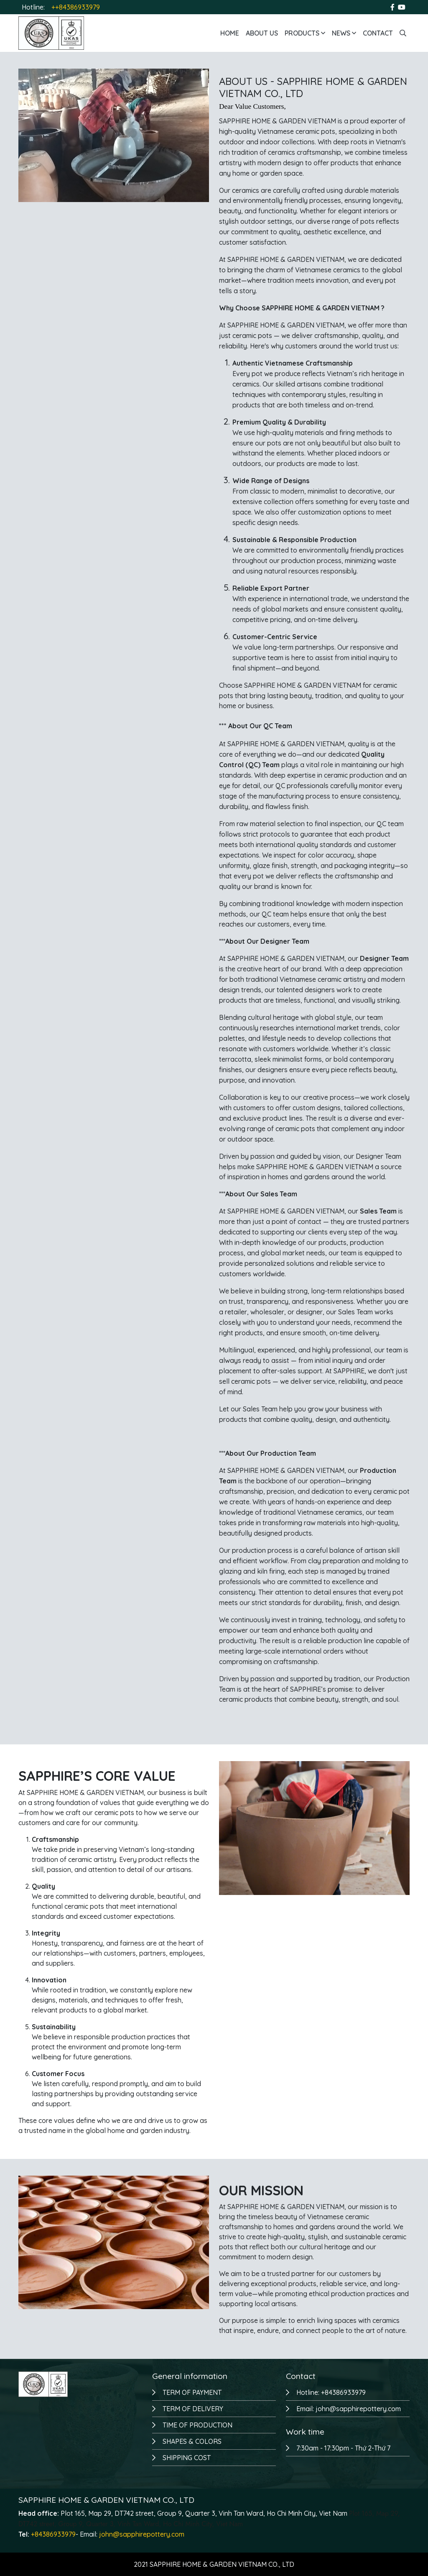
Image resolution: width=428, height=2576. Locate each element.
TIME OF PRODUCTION (197, 2425)
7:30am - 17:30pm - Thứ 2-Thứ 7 (343, 2448)
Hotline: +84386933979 (331, 2392)
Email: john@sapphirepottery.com (348, 2408)
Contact (378, 33)
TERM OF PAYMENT (192, 2392)
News (344, 33)
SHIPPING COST (187, 2457)
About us (262, 33)
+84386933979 (53, 2534)
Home (229, 33)
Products (305, 33)
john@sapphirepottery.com (141, 2534)
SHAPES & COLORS (192, 2441)
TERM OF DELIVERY (193, 2408)
